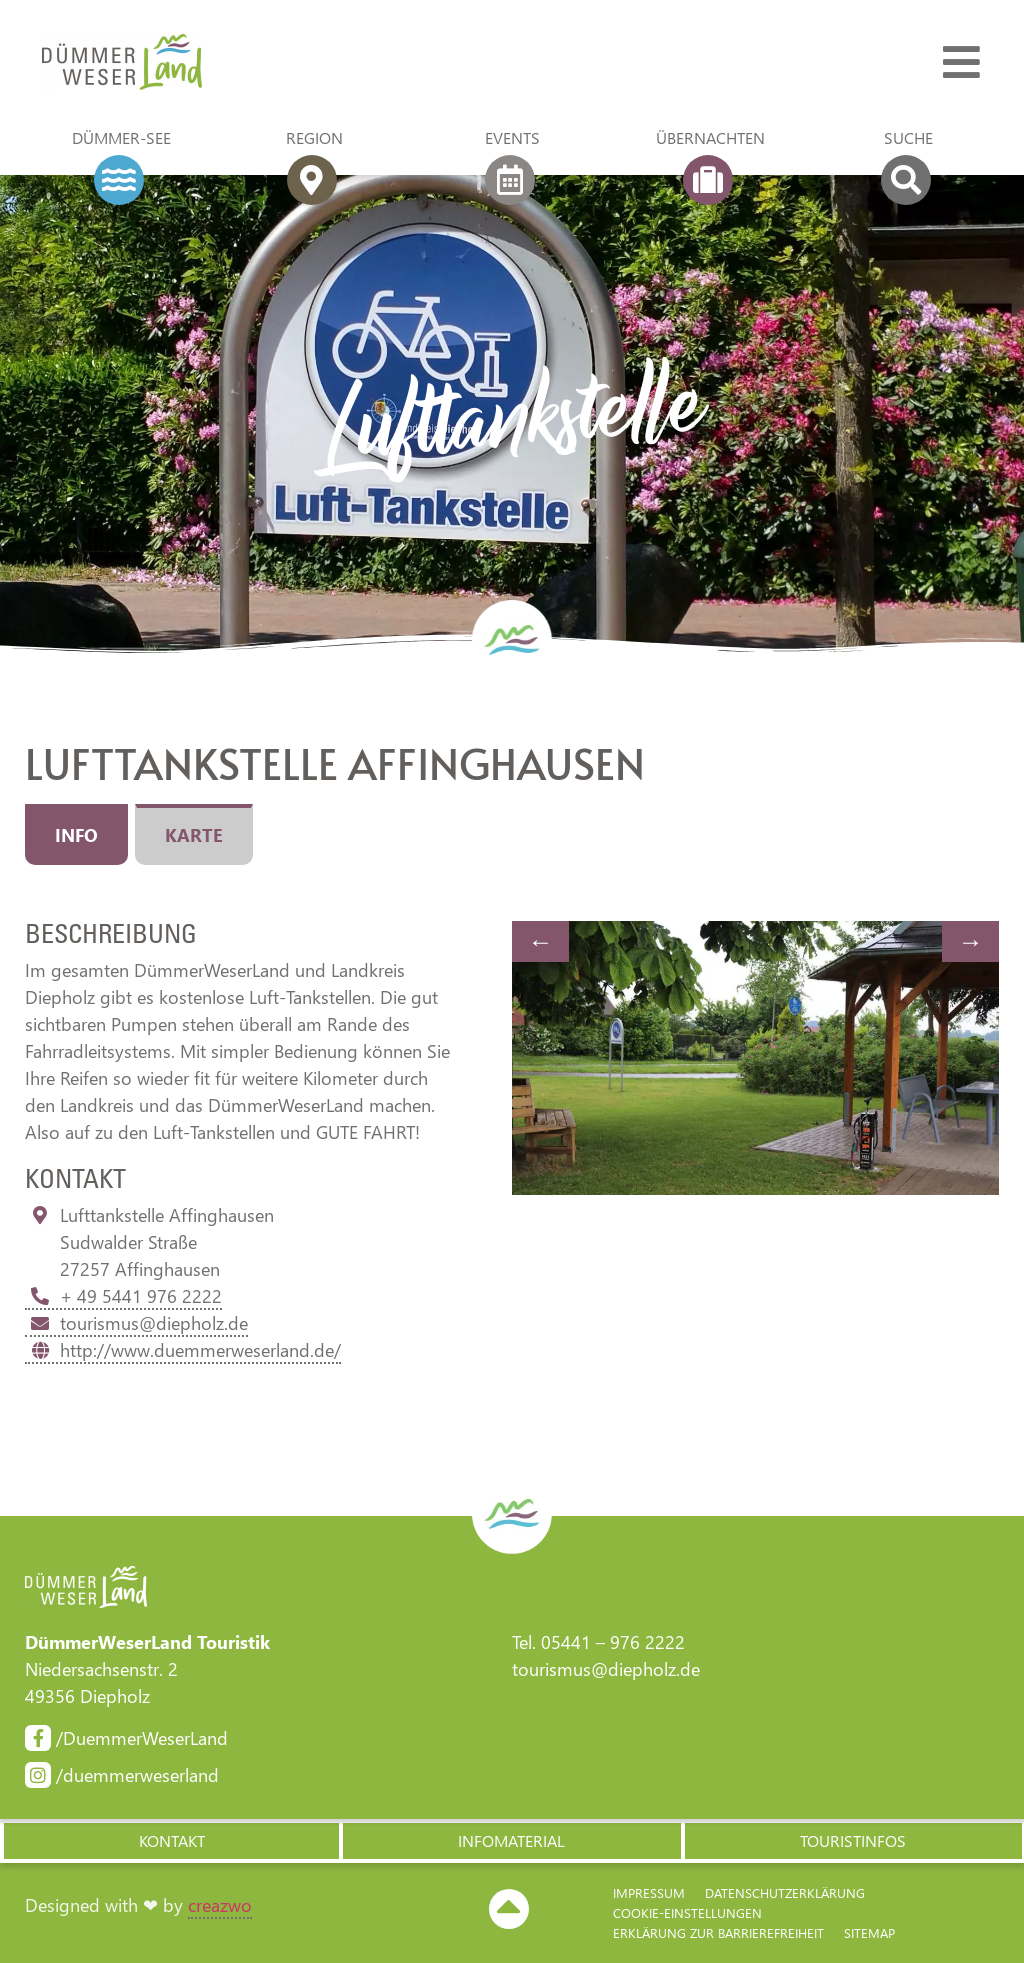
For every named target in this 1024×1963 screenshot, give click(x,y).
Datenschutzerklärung (785, 1892)
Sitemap (869, 1932)
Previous (540, 941)
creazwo (220, 1905)
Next (970, 941)
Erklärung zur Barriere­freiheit (718, 1932)
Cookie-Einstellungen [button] (687, 1912)
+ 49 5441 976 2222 (123, 1296)
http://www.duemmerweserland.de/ (183, 1350)
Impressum (649, 1892)
